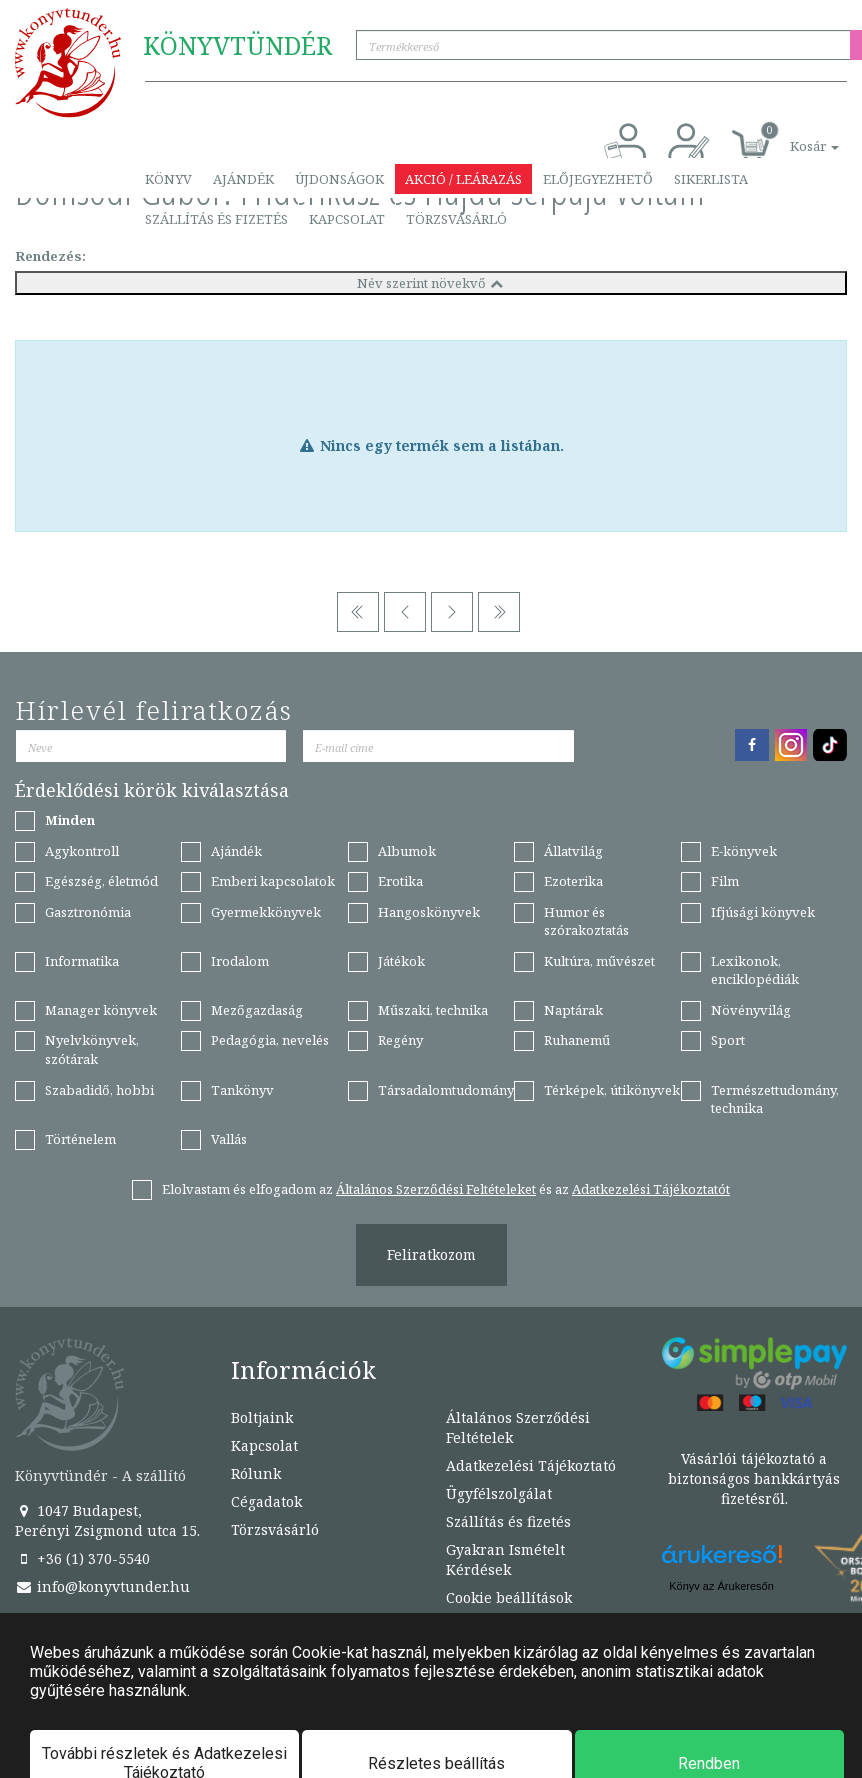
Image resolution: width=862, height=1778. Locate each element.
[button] (792, 135)
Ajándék (243, 179)
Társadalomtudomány (446, 1090)
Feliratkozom (431, 1254)
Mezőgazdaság (257, 1010)
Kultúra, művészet (599, 961)
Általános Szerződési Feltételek (518, 1427)
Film (725, 881)
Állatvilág (573, 851)
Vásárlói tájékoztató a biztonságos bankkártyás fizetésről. (754, 1478)
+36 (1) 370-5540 (82, 1558)
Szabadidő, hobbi (99, 1090)
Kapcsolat (347, 219)
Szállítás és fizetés (216, 219)
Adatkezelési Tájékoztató (531, 1465)
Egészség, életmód (101, 881)
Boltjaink (262, 1417)
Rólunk (256, 1473)
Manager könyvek (101, 1010)
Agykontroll (82, 851)
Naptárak (573, 1010)
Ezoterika (573, 881)
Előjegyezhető (598, 179)
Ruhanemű (577, 1040)
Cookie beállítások (509, 1597)
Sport (728, 1040)
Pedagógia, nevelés (270, 1040)
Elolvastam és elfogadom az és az (446, 1189)
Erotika (400, 881)
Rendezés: (50, 256)
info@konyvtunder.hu (102, 1586)
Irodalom (240, 961)
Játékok (401, 961)
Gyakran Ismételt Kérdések (505, 1559)
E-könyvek (744, 851)
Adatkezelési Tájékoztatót (651, 1189)
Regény (400, 1040)
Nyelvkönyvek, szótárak (92, 1049)
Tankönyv (242, 1090)
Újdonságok (339, 179)
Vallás (229, 1139)
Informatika (82, 961)
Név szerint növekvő (431, 283)
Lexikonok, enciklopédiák (755, 970)
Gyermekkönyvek (266, 912)
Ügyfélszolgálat (499, 1493)
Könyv (168, 179)
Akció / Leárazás (463, 179)
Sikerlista (711, 179)
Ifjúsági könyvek (763, 912)
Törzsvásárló (456, 219)
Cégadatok (266, 1501)
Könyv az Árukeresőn (721, 1586)
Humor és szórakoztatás (586, 921)
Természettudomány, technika (775, 1099)
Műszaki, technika (433, 1010)
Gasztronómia (88, 912)
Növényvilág (751, 1010)
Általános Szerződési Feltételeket (436, 1189)
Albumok (407, 851)
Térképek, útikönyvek (612, 1090)
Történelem (80, 1139)
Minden (70, 820)
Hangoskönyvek (429, 912)
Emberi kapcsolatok (273, 881)
